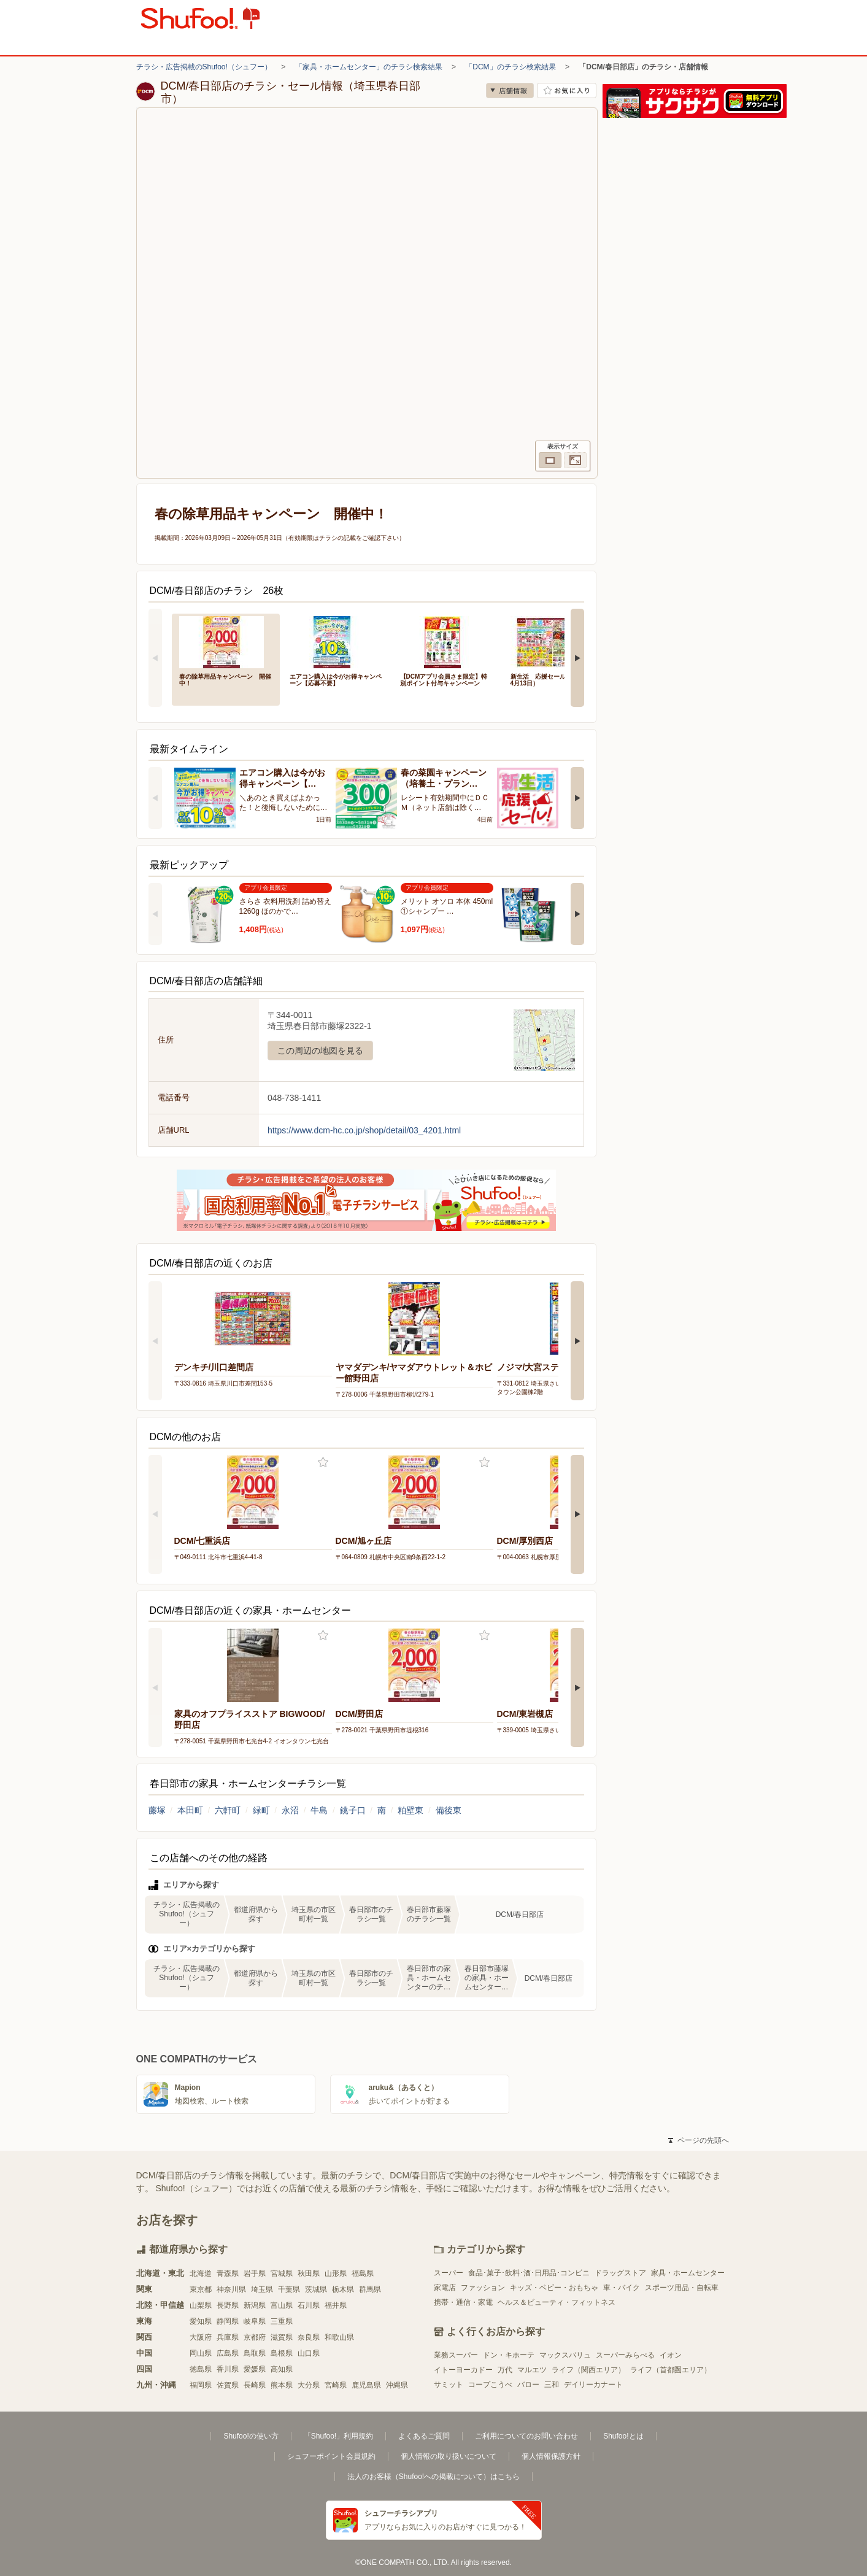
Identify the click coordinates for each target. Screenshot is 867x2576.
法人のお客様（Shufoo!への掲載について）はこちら (433, 2476)
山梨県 (201, 2305)
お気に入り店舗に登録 (566, 90)
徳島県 (201, 2369)
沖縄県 (397, 2385)
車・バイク (621, 2287)
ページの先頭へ (698, 2140)
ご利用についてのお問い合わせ (526, 2436)
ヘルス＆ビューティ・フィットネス (556, 2302)
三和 (551, 2384)
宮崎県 (336, 2385)
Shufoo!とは (623, 2436)
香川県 (228, 2369)
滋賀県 (282, 2337)
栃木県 (343, 2289)
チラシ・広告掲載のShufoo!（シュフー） (204, 67)
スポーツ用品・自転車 (682, 2287)
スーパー (448, 2273)
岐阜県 (255, 2321)
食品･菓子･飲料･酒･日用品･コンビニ (529, 2273)
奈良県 (309, 2337)
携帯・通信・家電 (463, 2302)
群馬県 (370, 2289)
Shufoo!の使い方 (250, 2436)
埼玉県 (262, 2289)
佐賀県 (228, 2385)
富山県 (282, 2305)
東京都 (201, 2289)
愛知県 (201, 2321)
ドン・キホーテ (508, 2355)
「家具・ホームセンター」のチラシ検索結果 (368, 67)
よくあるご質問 (424, 2436)
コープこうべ (490, 2384)
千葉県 (289, 2289)
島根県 (282, 2353)
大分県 (309, 2385)
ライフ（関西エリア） (588, 2370)
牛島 (319, 1810)
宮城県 (282, 2273)
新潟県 (255, 2305)
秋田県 (309, 2273)
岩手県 (255, 2273)
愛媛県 (255, 2369)
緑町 (261, 1810)
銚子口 (353, 1810)
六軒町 (228, 1810)
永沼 (290, 1810)
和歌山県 (339, 2337)
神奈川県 (231, 2289)
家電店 (445, 2287)
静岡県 (228, 2321)
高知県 (282, 2369)
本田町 (190, 1810)
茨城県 (316, 2289)
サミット (448, 2384)
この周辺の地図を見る (320, 1050)
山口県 (309, 2353)
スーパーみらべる (625, 2355)
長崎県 (255, 2385)
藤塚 (157, 1810)
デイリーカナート (593, 2384)
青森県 (228, 2273)
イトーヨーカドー (463, 2370)
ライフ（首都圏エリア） (670, 2370)
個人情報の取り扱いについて (448, 2456)
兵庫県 (228, 2337)
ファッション (483, 2287)
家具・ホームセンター (688, 2273)
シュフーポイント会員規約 (331, 2456)
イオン (671, 2355)
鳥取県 (255, 2353)
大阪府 (201, 2337)
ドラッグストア (620, 2273)
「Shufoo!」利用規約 (338, 2436)
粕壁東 (410, 1810)
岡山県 (201, 2353)
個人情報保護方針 (551, 2456)
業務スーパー (456, 2355)
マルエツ (532, 2370)
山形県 (336, 2273)
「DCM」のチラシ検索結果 (510, 67)
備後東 (448, 1810)
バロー (528, 2384)
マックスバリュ (565, 2355)
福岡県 (201, 2385)
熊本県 (282, 2385)
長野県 (228, 2305)
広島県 (228, 2353)
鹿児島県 (366, 2385)
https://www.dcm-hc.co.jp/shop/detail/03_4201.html (364, 1130)
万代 (505, 2370)
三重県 (282, 2321)
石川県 (309, 2305)
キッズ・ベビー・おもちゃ (554, 2287)
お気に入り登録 (323, 1462)
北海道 (201, 2273)
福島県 (363, 2273)
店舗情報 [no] (510, 90)
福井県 (336, 2305)
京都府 (255, 2337)
